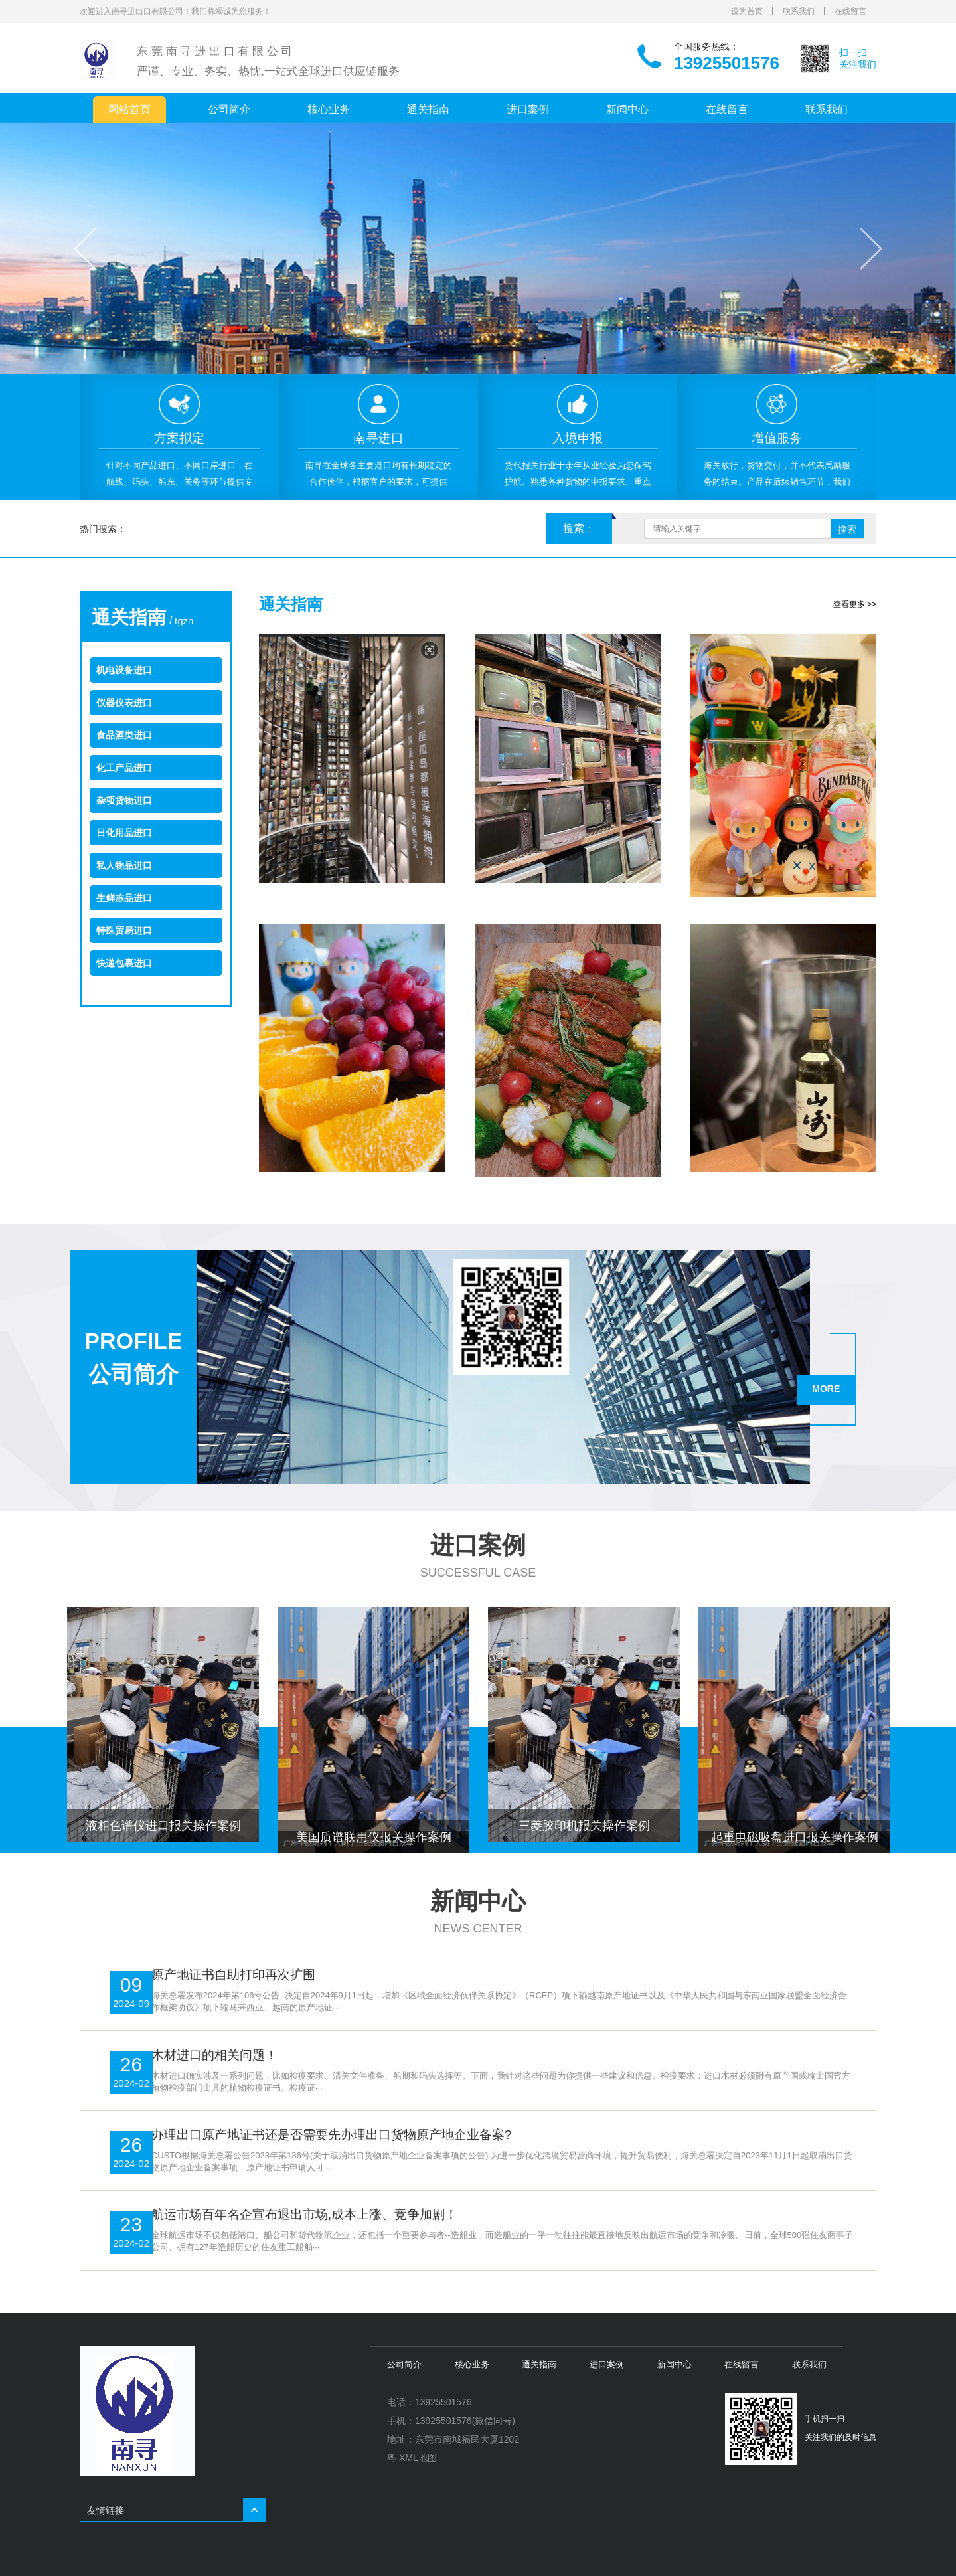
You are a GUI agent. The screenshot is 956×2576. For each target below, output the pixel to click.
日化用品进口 (124, 832)
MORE (830, 1384)
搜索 (847, 529)
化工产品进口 (124, 767)
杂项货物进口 (124, 800)
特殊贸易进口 (124, 930)
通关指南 (428, 109)
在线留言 (850, 11)
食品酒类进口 (124, 735)
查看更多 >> (854, 604)
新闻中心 (627, 109)
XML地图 (418, 2456)
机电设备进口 (124, 670)
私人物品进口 (124, 865)
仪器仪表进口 (124, 702)
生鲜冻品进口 (124, 898)
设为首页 (747, 11)
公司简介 (229, 109)
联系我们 (799, 11)
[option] (179, 437)
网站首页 (129, 109)
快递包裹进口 (124, 963)
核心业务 (328, 109)
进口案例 (528, 109)
